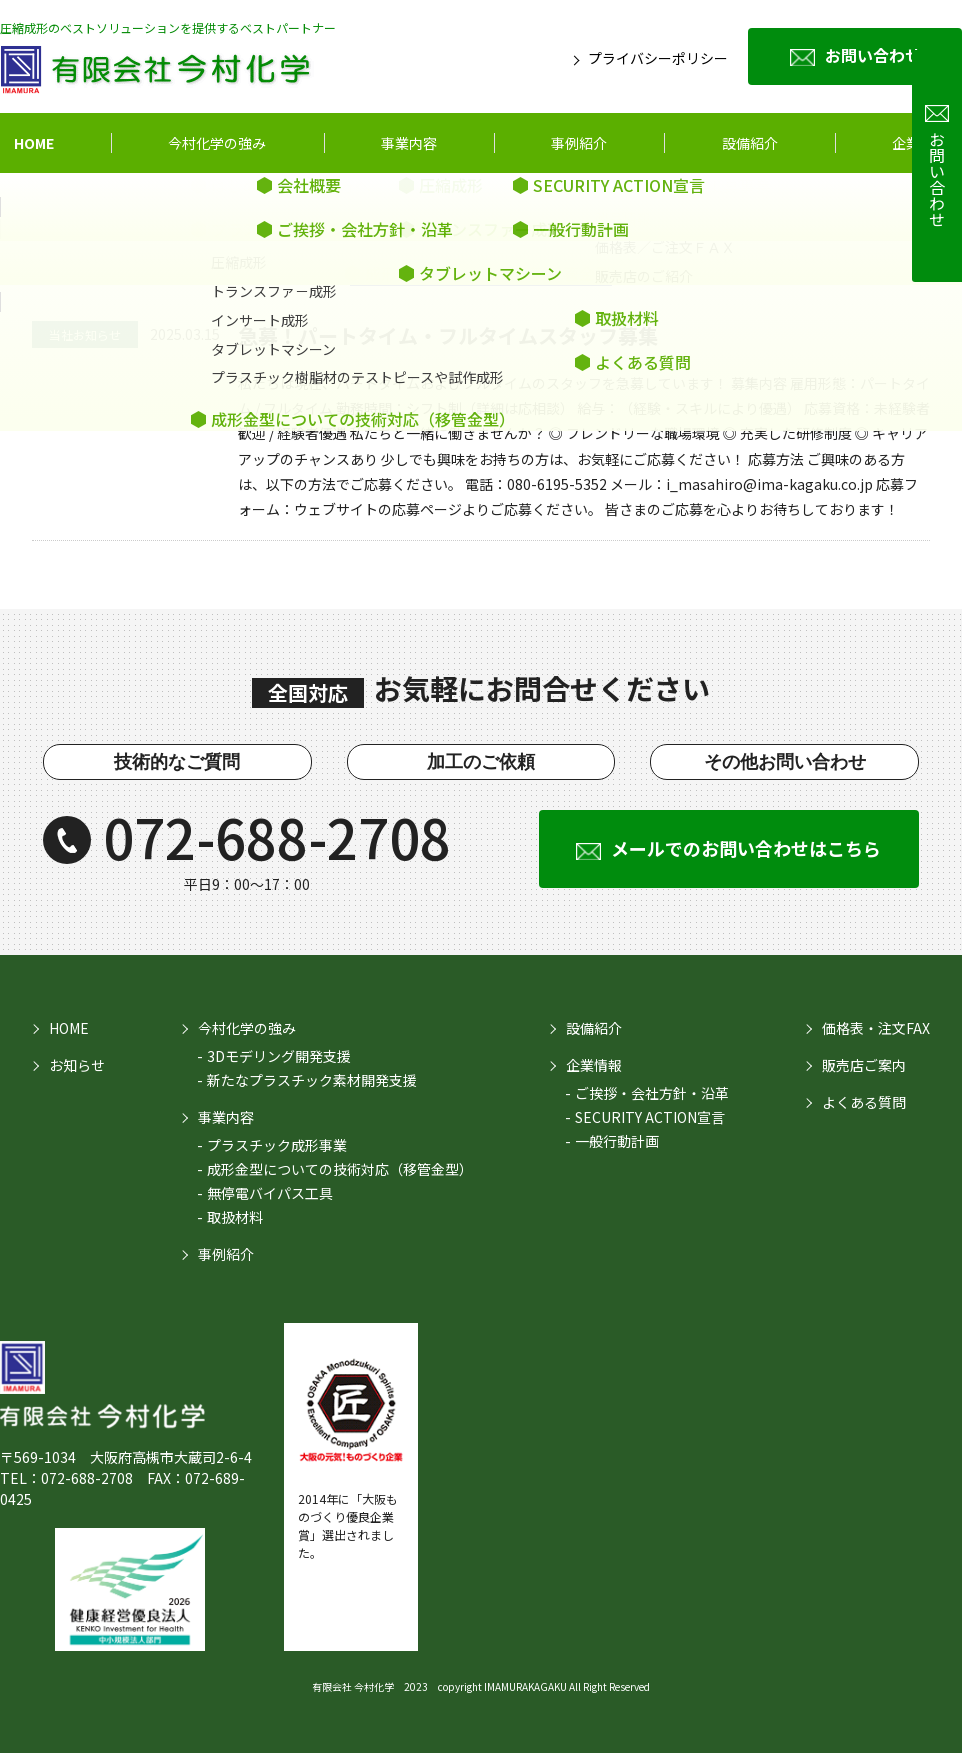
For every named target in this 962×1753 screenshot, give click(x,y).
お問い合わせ (873, 55)
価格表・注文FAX (876, 1028)
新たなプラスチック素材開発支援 (312, 1080)
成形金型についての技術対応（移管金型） (340, 1169)
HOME (34, 143)
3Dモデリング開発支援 (279, 1056)
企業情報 (920, 143)
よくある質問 (864, 1102)
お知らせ (77, 1065)
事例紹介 (579, 143)
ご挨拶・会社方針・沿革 (652, 1093)
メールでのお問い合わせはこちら (746, 848)
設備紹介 (594, 1028)
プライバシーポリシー (658, 58)
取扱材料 (235, 1217)
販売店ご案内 (864, 1065)
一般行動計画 (617, 1141)
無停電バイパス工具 (270, 1193)
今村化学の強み (217, 143)
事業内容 (409, 143)
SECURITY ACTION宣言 (650, 1117)
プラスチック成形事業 (277, 1145)
